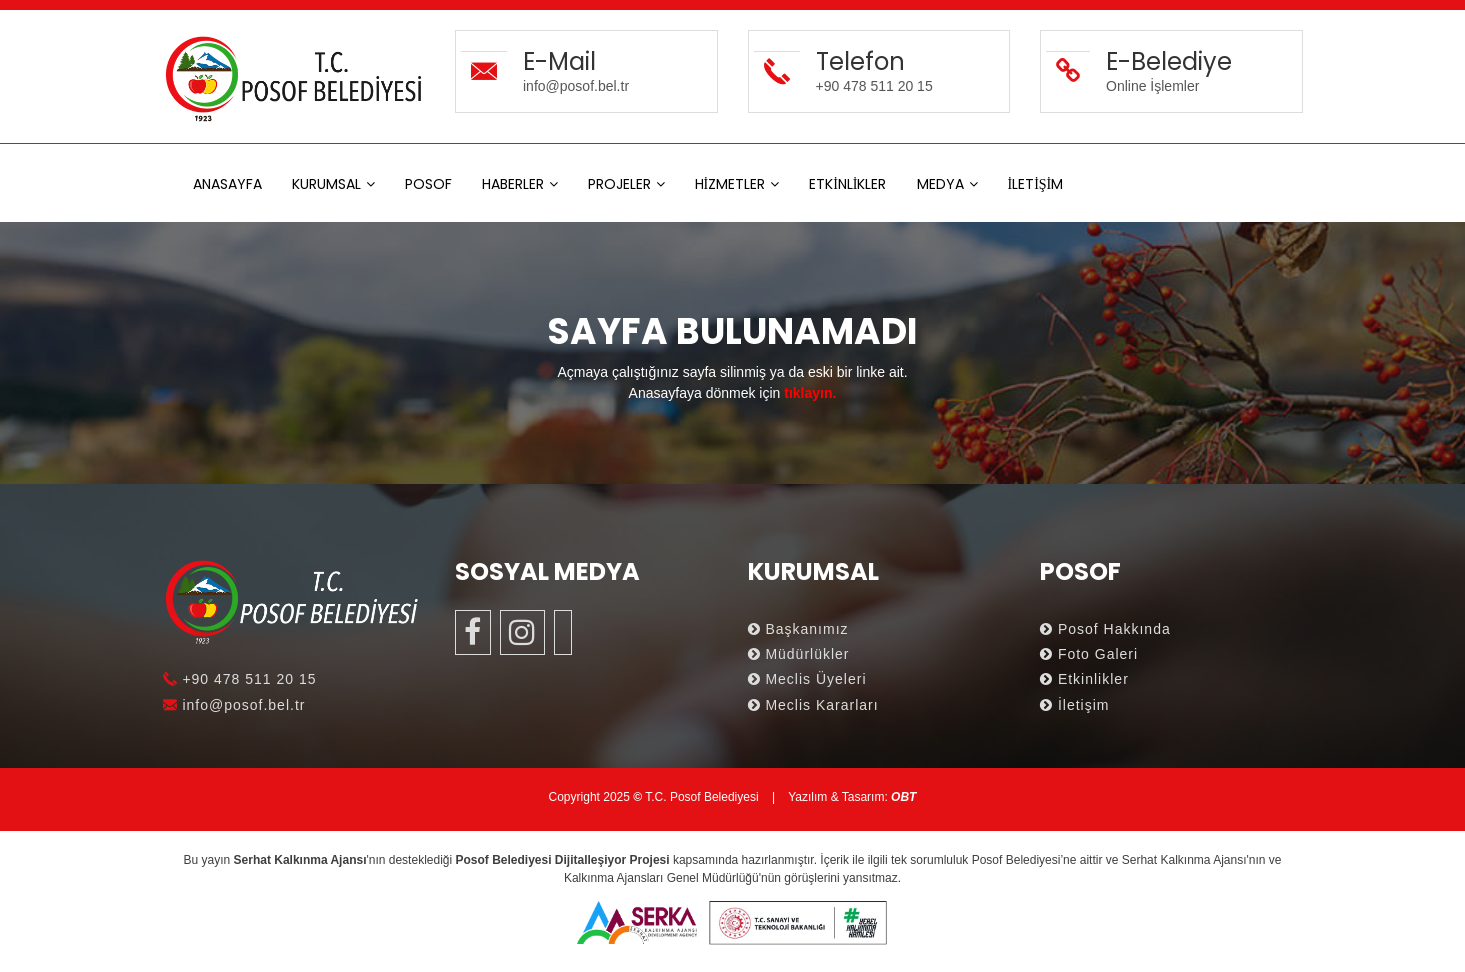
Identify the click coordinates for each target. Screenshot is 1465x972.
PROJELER (619, 184)
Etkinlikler (1084, 679)
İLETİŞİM (1036, 184)
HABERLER (513, 184)
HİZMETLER (730, 184)
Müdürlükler (799, 654)
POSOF (428, 184)
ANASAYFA (227, 184)
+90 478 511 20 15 (240, 679)
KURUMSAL (326, 184)
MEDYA (940, 184)
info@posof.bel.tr (234, 705)
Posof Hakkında (1105, 629)
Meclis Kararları (813, 705)
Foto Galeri (1089, 654)
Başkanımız (798, 629)
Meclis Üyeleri (807, 679)
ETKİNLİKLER (847, 184)
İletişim (1074, 705)
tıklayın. (810, 393)
